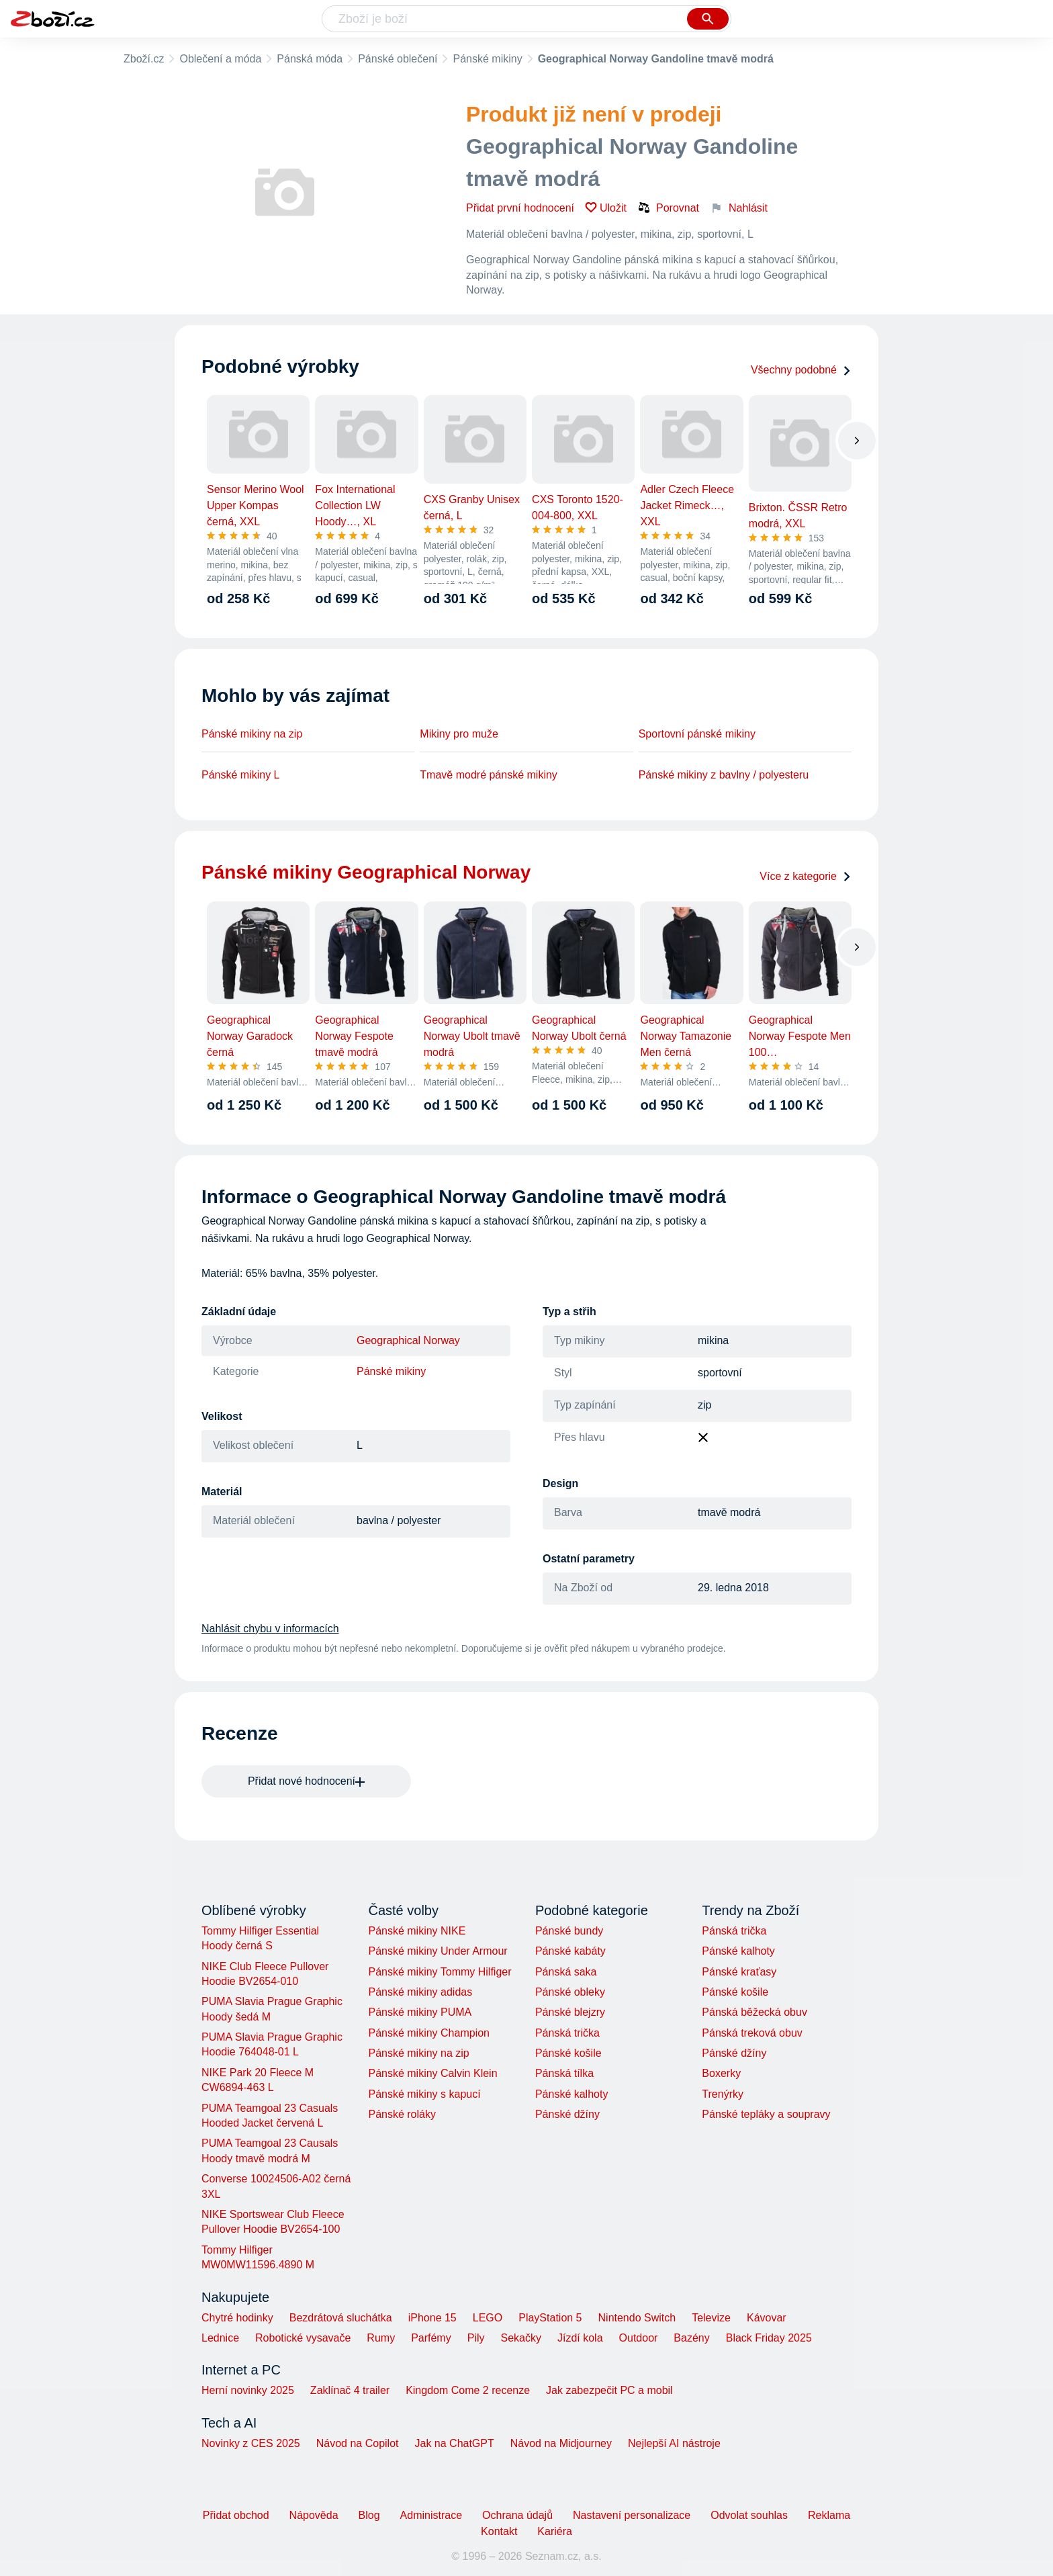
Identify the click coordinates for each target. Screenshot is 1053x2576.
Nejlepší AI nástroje (674, 2443)
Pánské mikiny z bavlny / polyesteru (724, 775)
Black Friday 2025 (769, 2338)
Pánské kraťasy (739, 1972)
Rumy (381, 2338)
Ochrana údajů (517, 2515)
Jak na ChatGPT (454, 2443)
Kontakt (499, 2531)
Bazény (691, 2338)
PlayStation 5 (550, 2317)
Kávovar (766, 2317)
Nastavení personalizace (631, 2515)
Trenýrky (722, 2094)
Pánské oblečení (397, 58)
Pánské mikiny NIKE (416, 1931)
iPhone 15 (432, 2317)
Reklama (829, 2515)
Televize (711, 2317)
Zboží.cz (144, 58)
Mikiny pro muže (459, 734)
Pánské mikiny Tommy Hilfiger (439, 1972)
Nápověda (313, 2515)
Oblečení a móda (220, 58)
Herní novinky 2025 (247, 2390)
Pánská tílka (564, 2073)
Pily (476, 2338)
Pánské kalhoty (571, 2094)
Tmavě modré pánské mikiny (488, 775)
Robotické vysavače (303, 2338)
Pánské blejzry (570, 2012)
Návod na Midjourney (561, 2443)
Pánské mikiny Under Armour (437, 1951)
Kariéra (554, 2531)
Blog (369, 2515)
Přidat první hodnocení (520, 208)
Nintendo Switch (637, 2317)
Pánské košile (568, 2053)
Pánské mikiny (487, 58)
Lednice (220, 2338)
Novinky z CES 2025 (250, 2443)
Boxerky (721, 2073)
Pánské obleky (570, 1992)
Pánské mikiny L (240, 775)
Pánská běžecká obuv (754, 2012)
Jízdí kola (580, 2338)
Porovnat (668, 207)
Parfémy (431, 2338)
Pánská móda (309, 58)
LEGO (487, 2317)
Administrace (431, 2515)
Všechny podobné (801, 369)
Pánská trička (567, 2033)
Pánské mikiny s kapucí (424, 2094)
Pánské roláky (402, 2114)
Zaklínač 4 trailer (350, 2390)
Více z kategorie (806, 876)
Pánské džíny (567, 2114)
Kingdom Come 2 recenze (468, 2390)
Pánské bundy (569, 1931)
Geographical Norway (408, 1340)
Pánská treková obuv (752, 2033)
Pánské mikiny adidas (420, 1992)
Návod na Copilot (357, 2443)
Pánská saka (566, 1972)
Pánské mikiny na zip (251, 734)
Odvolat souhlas (749, 2515)
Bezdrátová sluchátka (340, 2317)
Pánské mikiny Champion (429, 2033)
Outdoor (638, 2338)
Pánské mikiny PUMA (419, 2012)
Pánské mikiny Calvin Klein (432, 2073)
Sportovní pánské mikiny (697, 734)
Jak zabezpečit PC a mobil (609, 2390)
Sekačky (520, 2338)
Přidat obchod (236, 2515)
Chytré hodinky (237, 2317)
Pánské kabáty (570, 1951)
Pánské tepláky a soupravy (766, 2114)
